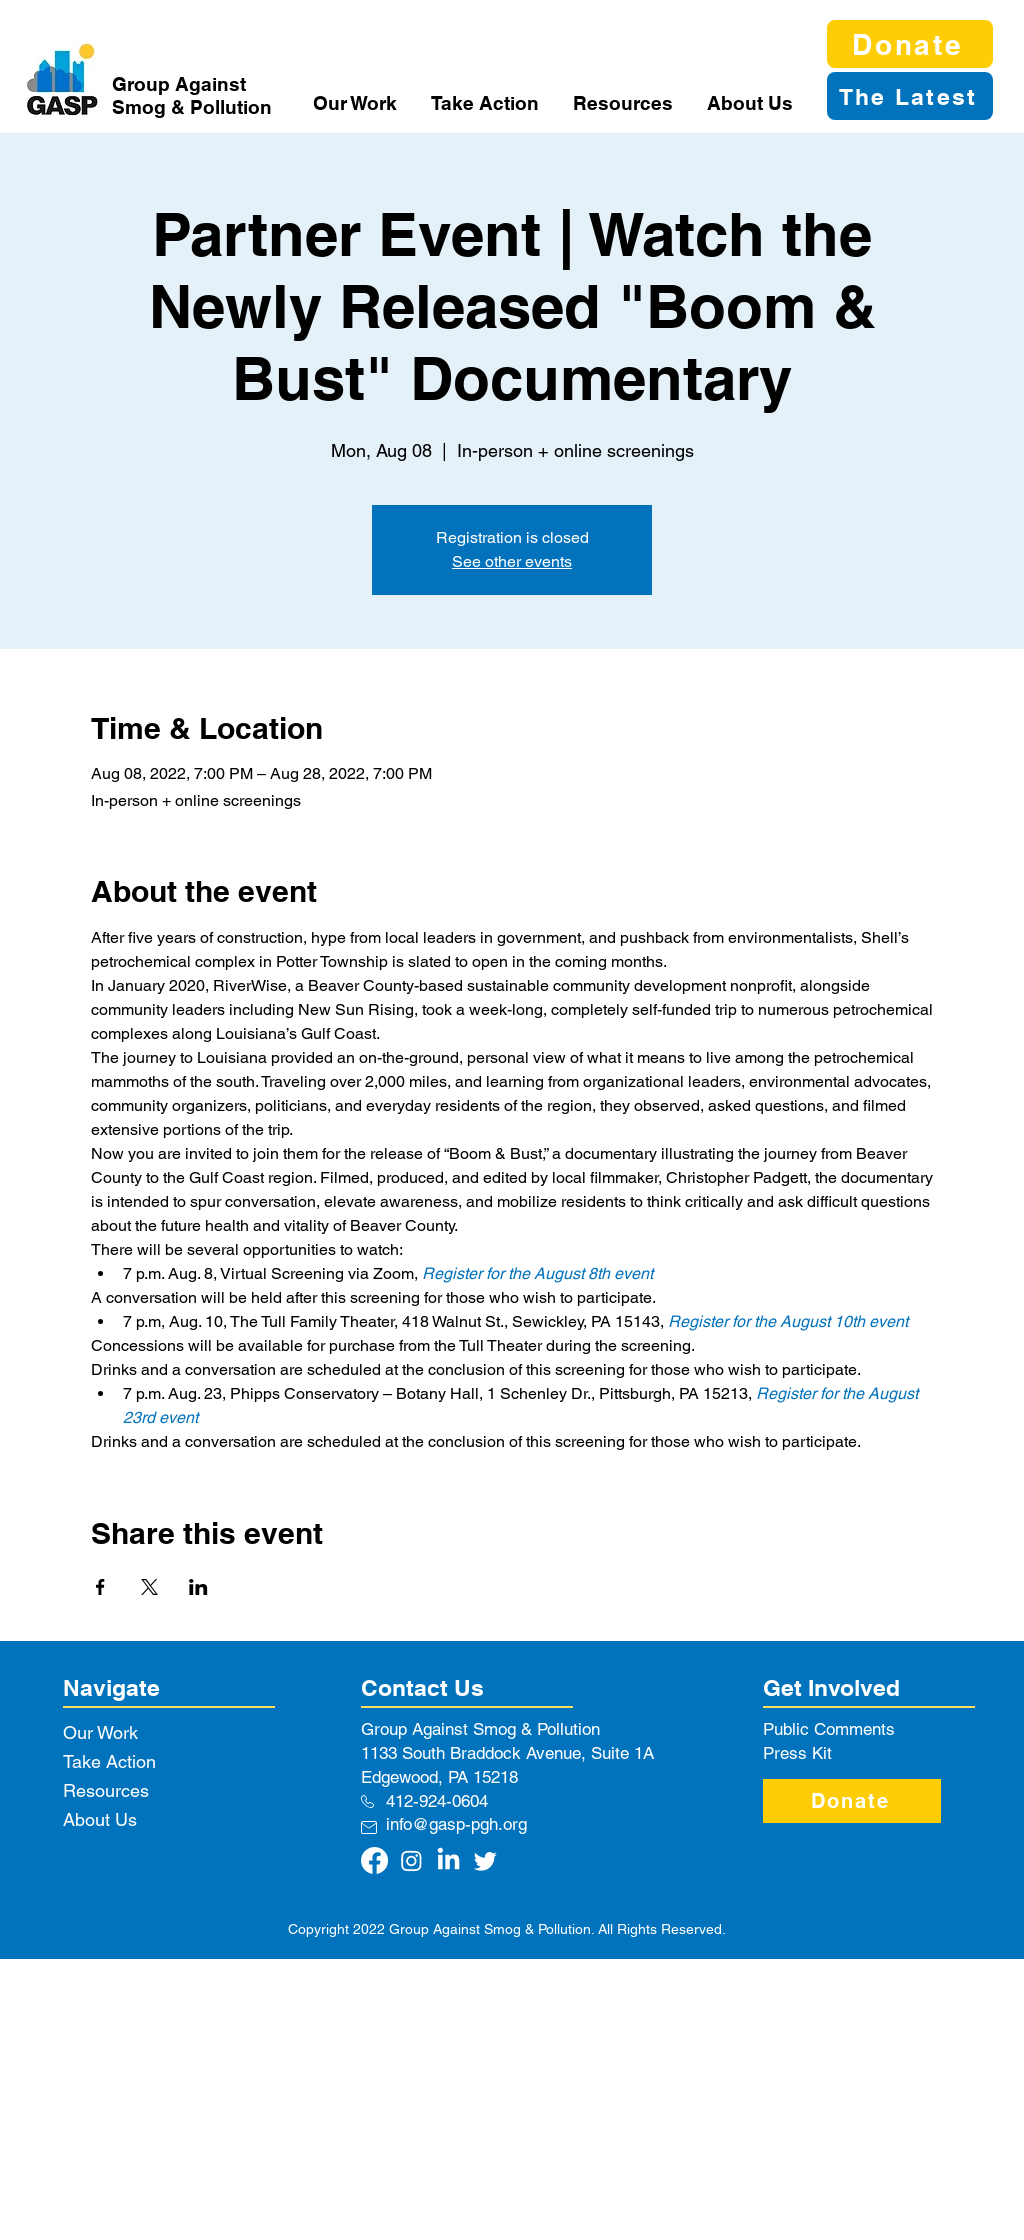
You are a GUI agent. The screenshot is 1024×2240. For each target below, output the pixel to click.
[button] (357, 103)
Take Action (109, 1761)
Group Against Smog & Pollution (192, 95)
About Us (100, 1819)
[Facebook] (374, 1860)
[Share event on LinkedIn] (198, 1587)
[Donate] (910, 44)
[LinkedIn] (448, 1860)
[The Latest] (910, 96)
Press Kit (797, 1753)
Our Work (100, 1732)
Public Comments (829, 1729)
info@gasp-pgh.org (456, 1824)
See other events (512, 561)
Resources (106, 1790)
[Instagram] (411, 1860)
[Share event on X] (149, 1587)
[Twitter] (485, 1860)
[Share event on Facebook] (100, 1587)
